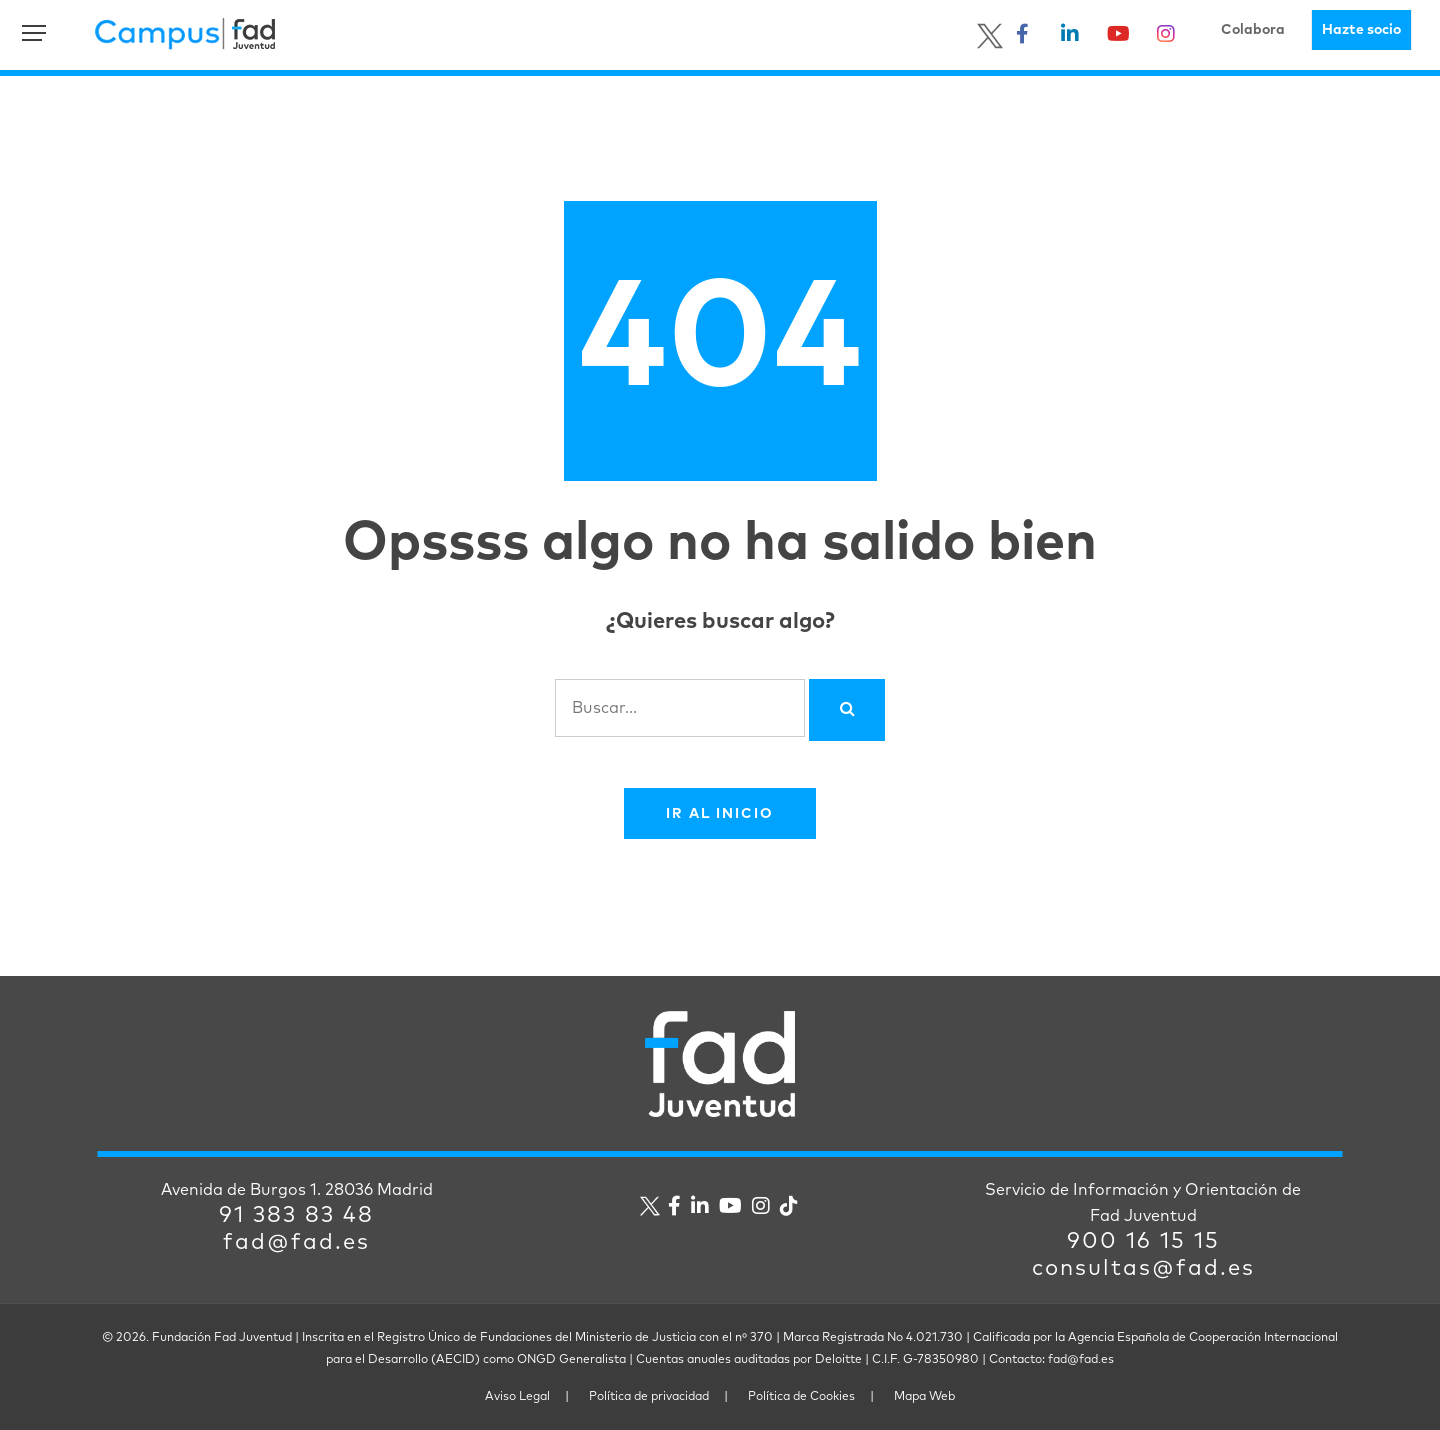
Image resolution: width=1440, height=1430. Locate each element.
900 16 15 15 (1143, 1242)
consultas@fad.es (1143, 1269)
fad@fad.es (296, 1243)
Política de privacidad (649, 1397)
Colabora (1253, 30)
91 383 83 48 (296, 1216)
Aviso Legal (517, 1397)
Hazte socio (1361, 30)
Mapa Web (924, 1397)
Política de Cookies (801, 1397)
